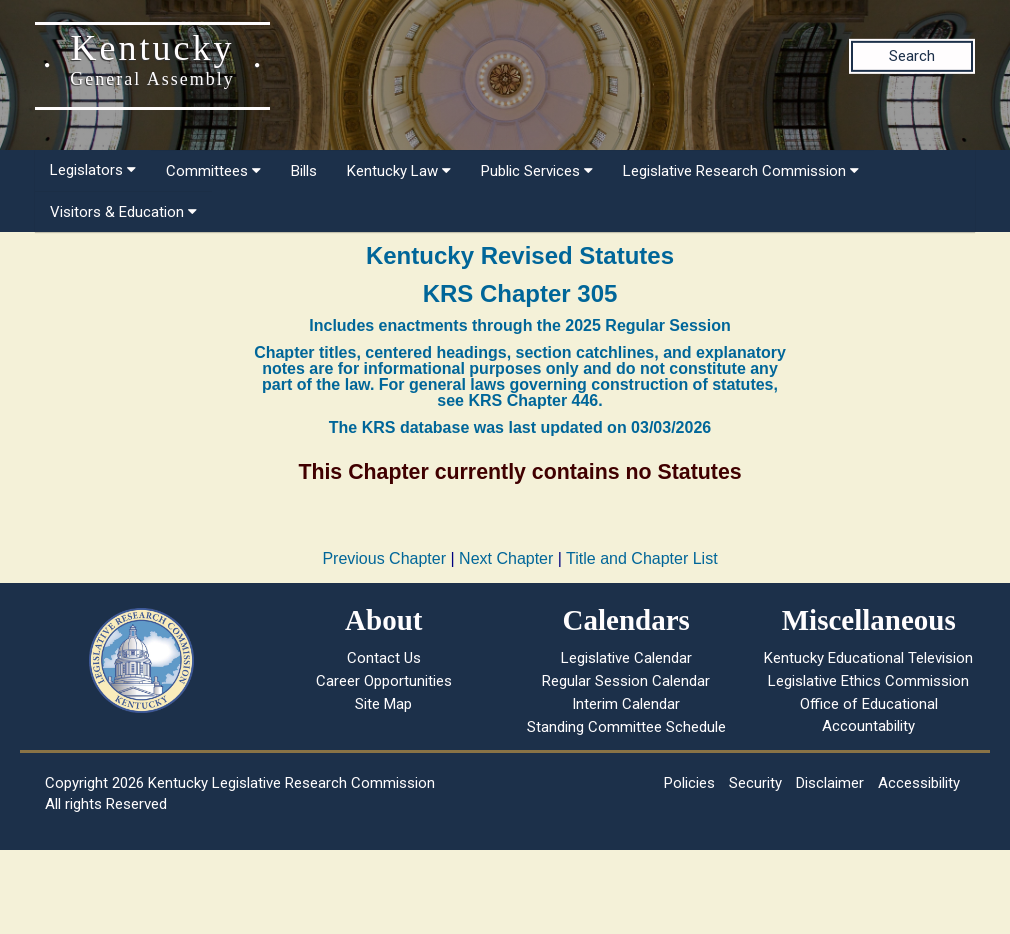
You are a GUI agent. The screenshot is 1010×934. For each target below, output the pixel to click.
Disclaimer (830, 783)
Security (755, 783)
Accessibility (919, 783)
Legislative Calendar (626, 658)
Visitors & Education (123, 212)
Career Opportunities (384, 681)
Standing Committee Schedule (626, 727)
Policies (689, 783)
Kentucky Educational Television (868, 658)
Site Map (383, 704)
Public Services (537, 171)
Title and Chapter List (641, 558)
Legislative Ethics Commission (868, 681)
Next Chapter (506, 558)
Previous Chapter (384, 558)
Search (912, 56)
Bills (304, 171)
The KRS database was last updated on (520, 427)
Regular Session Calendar (626, 681)
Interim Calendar (626, 704)
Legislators (93, 170)
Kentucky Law (399, 171)
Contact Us (384, 658)
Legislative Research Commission (741, 171)
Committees (213, 171)
